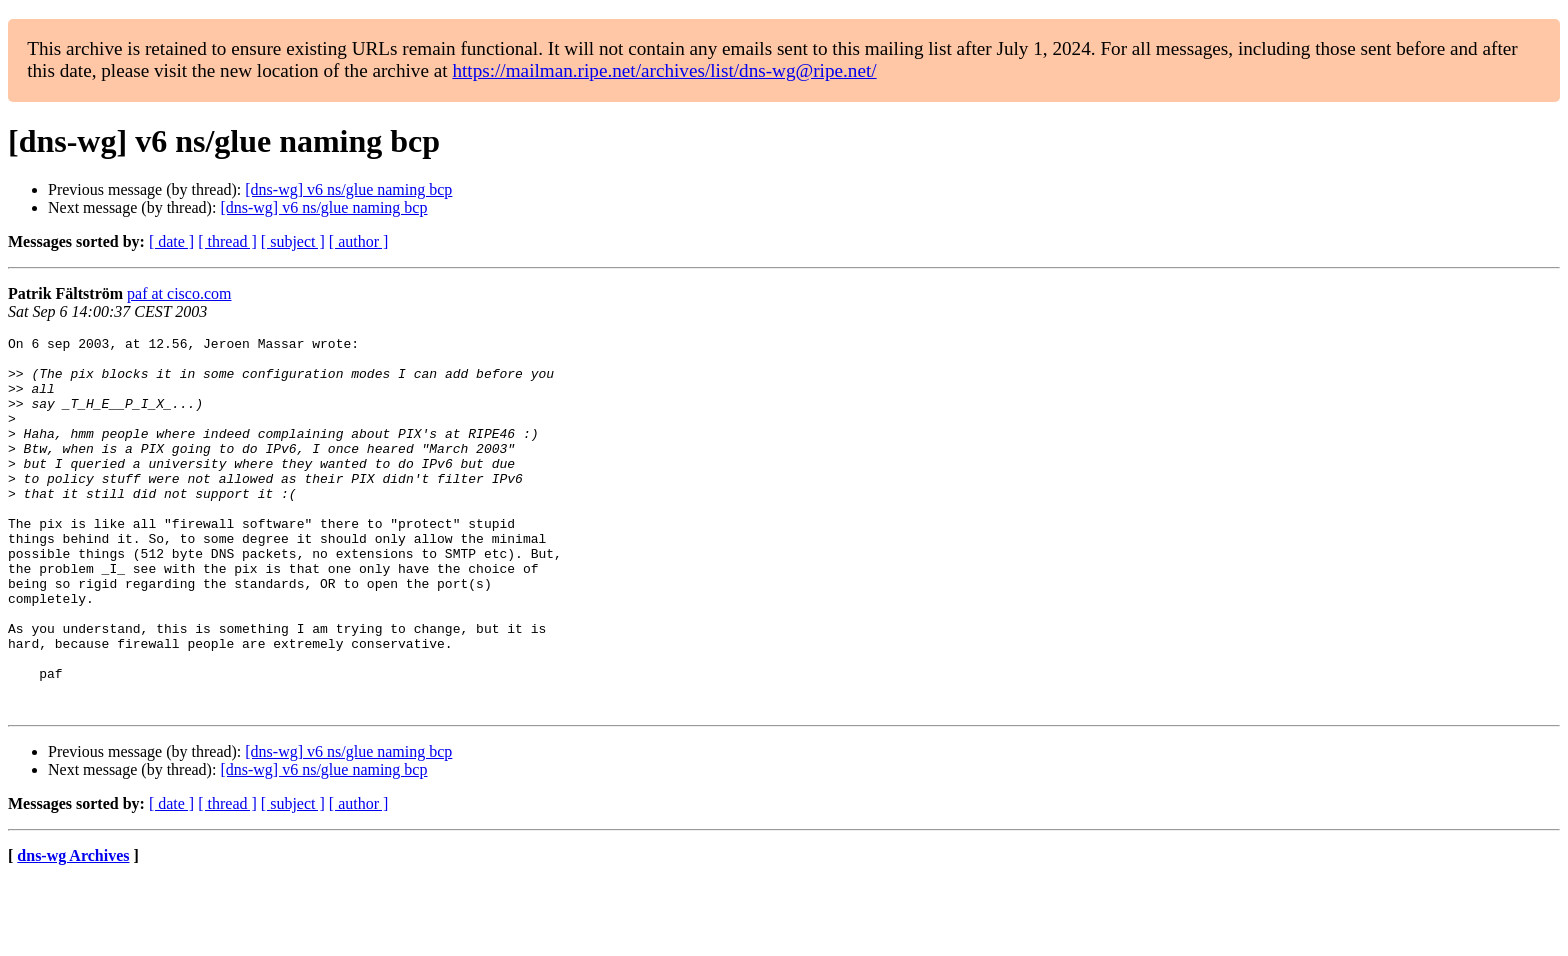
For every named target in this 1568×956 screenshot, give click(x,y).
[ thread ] (227, 241)
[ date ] (171, 241)
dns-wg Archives (73, 930)
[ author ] (359, 241)
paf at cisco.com (179, 293)
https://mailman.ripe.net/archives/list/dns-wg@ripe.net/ (664, 70)
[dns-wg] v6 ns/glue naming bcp (348, 189)
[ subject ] (293, 241)
